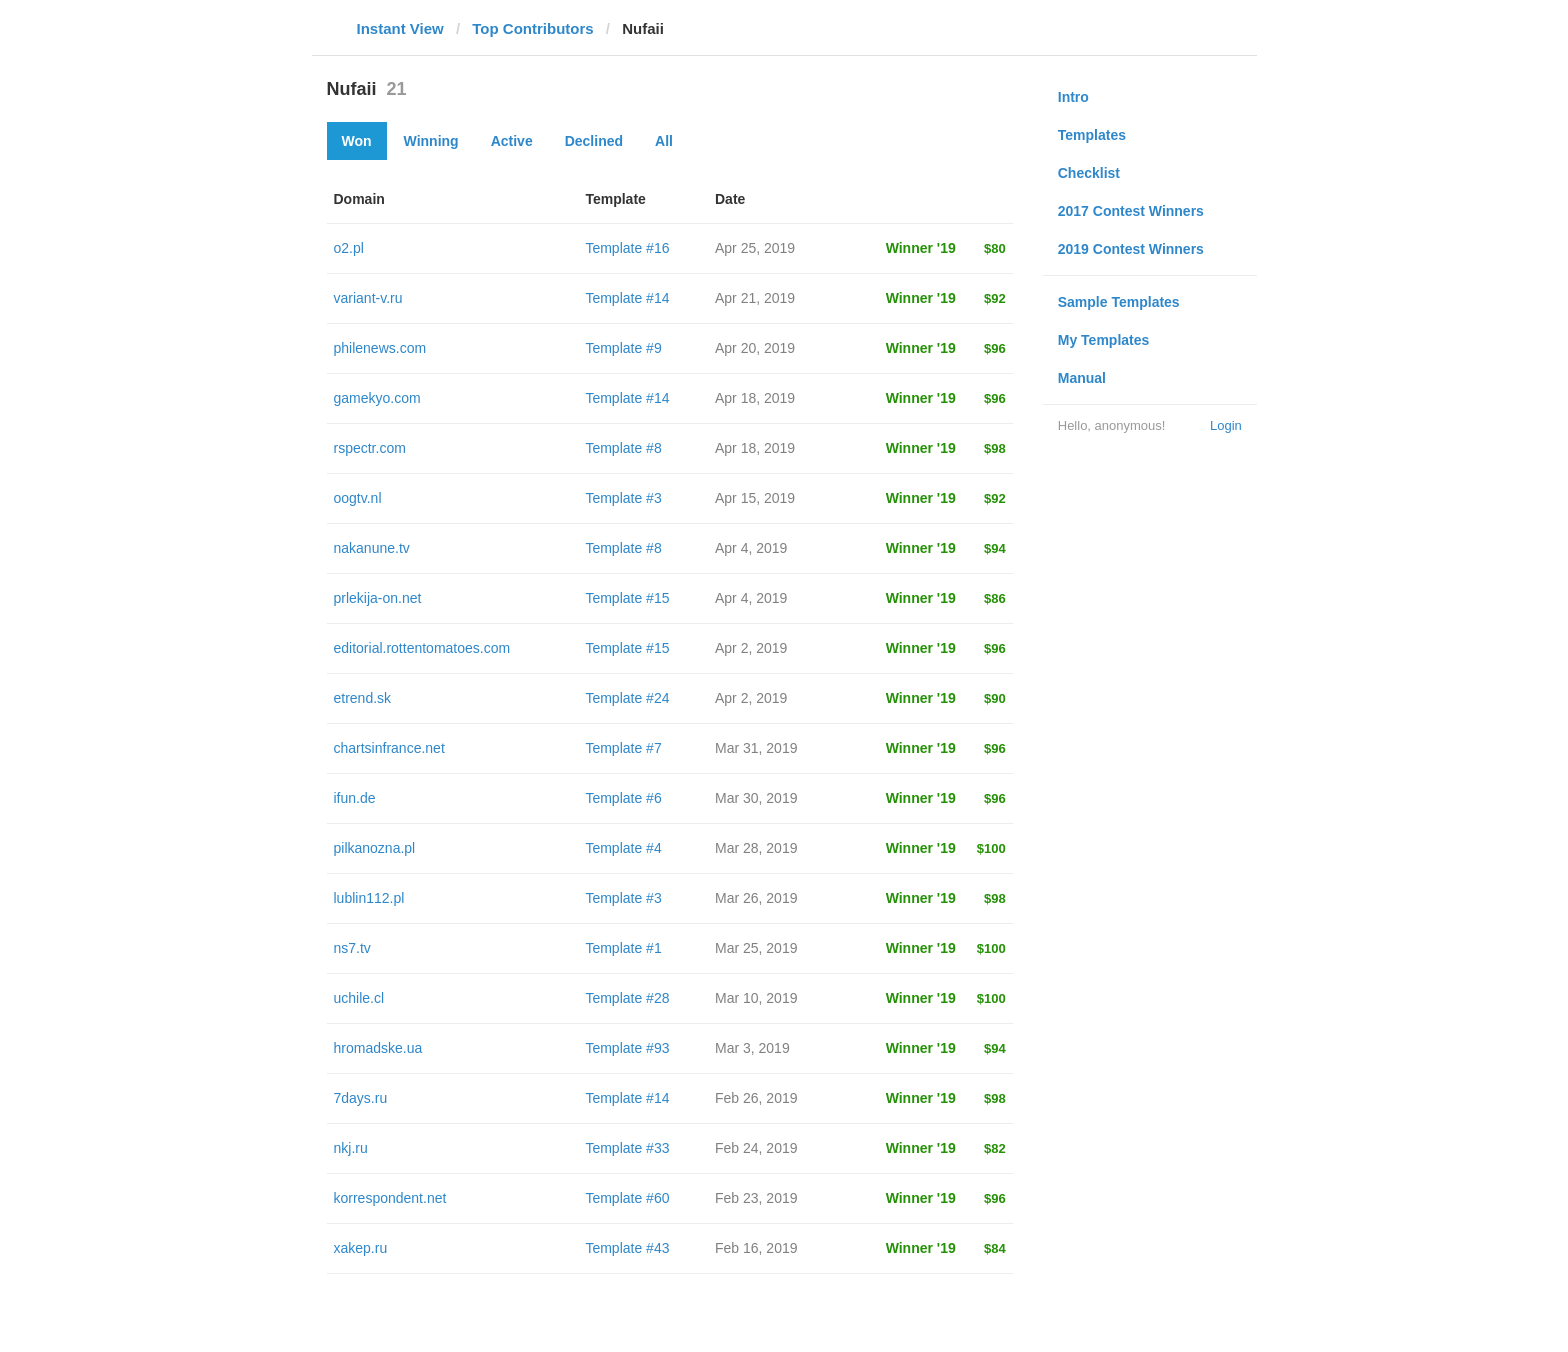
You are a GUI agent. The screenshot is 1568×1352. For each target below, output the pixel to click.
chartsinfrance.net (389, 748)
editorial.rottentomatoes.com (422, 648)
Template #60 (627, 1198)
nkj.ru (351, 1148)
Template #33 (627, 1148)
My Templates (1104, 340)
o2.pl (349, 248)
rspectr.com (370, 448)
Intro (1073, 97)
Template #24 (627, 698)
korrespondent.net (390, 1198)
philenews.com (380, 348)
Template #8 (623, 448)
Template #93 (627, 1048)
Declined (594, 141)
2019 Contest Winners (1131, 249)
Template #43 (627, 1248)
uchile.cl (359, 998)
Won (357, 141)
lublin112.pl (369, 898)
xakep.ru (361, 1248)
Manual (1082, 378)
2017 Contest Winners (1131, 211)
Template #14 (627, 298)
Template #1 (623, 948)
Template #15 (627, 598)
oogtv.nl (358, 498)
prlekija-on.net (378, 598)
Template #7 (623, 748)
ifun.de (355, 798)
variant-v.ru (368, 298)
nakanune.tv (372, 548)
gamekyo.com (377, 398)
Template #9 (623, 348)
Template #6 (623, 798)
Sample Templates (1119, 302)
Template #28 (627, 998)
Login (1226, 425)
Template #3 (623, 498)
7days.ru (361, 1098)
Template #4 (623, 848)
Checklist (1089, 173)
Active (512, 141)
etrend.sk (363, 698)
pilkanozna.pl (375, 848)
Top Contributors (532, 28)
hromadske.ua (378, 1048)
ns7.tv (352, 948)
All (664, 141)
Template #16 (627, 248)
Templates (1092, 135)
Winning (431, 141)
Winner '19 (921, 248)
